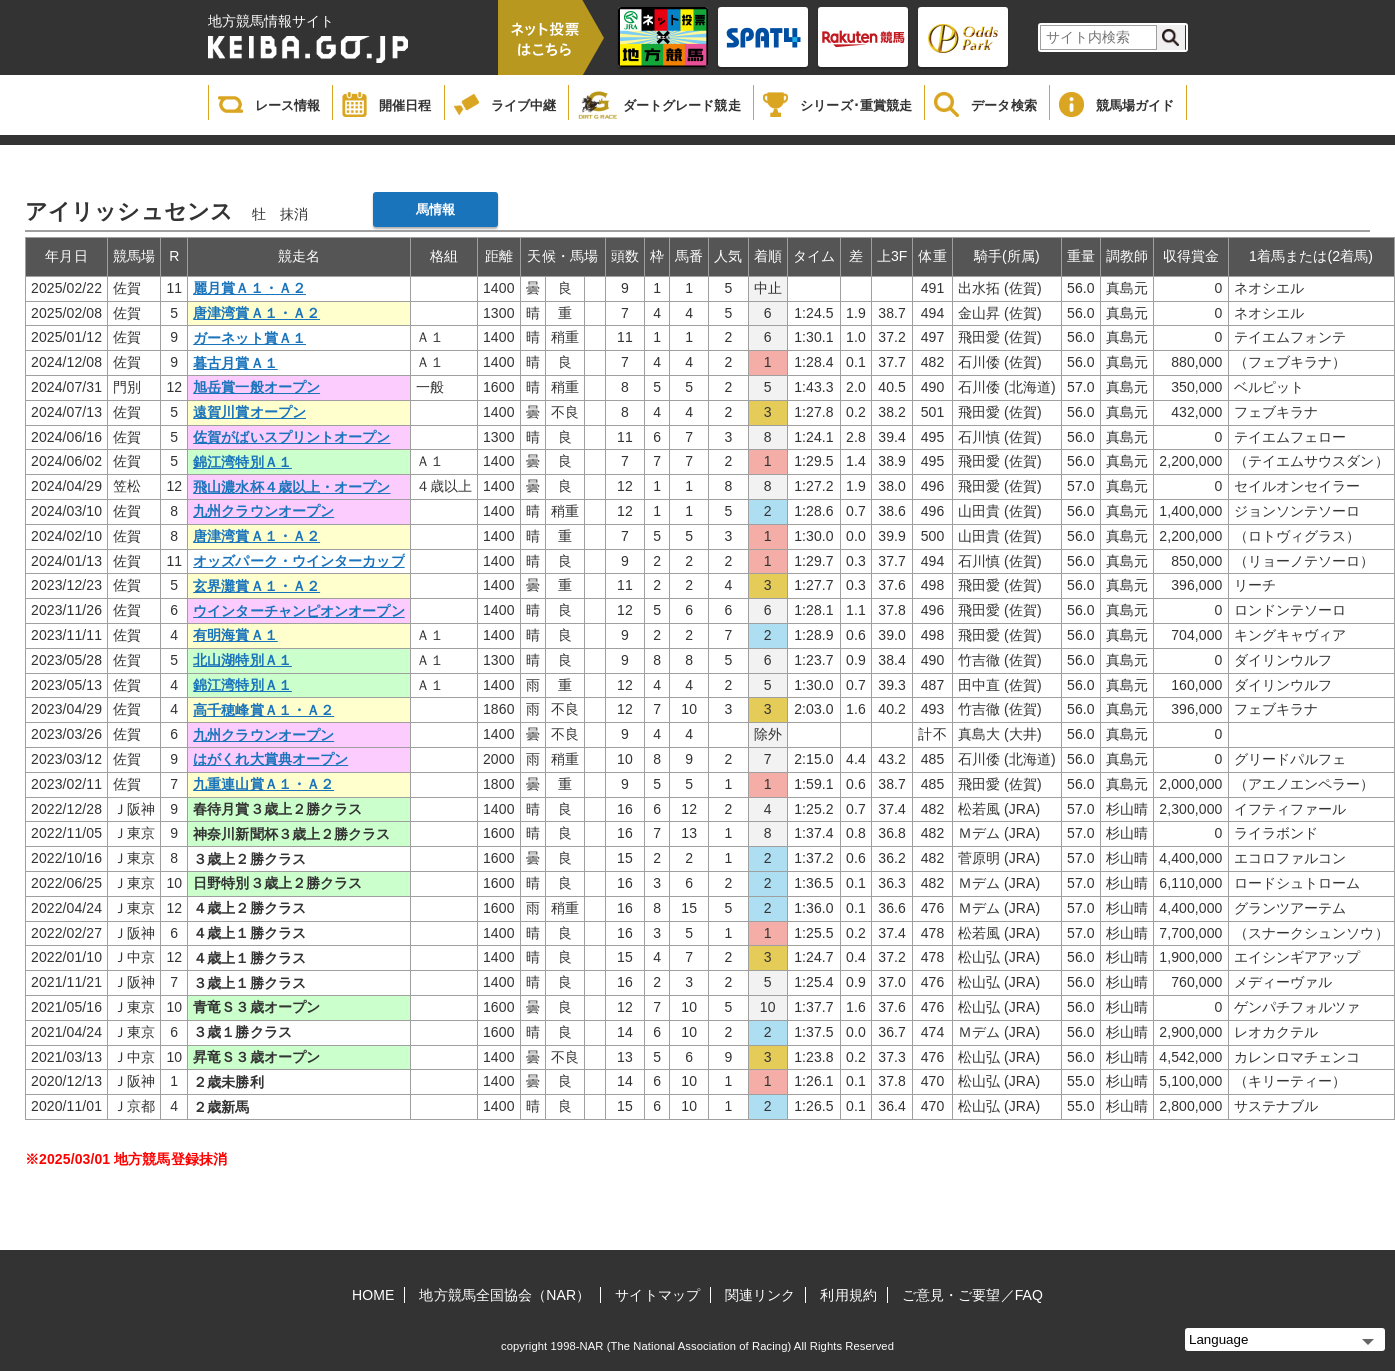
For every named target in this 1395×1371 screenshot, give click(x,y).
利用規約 (848, 1295)
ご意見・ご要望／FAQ (972, 1295)
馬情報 (435, 209)
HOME (373, 1295)
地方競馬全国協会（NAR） (504, 1295)
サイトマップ (657, 1295)
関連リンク (760, 1295)
